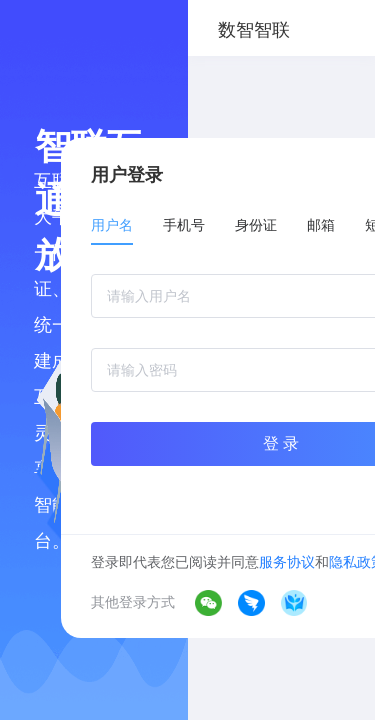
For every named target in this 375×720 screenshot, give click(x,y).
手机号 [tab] (184, 225)
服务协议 (287, 562)
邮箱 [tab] (321, 225)
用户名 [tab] (112, 225)
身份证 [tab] (256, 225)
